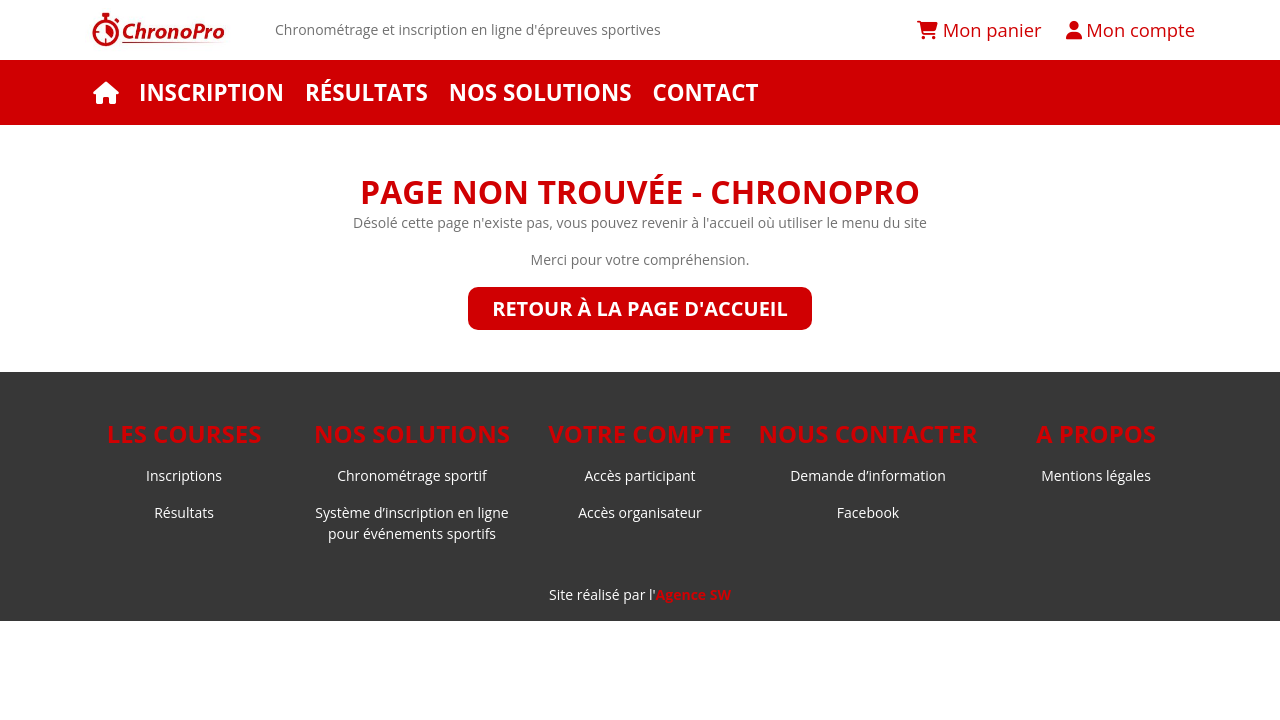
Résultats (366, 92)
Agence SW (693, 594)
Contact (705, 92)
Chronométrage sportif (412, 475)
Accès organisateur (640, 512)
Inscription (211, 92)
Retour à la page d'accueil (640, 308)
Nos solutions (540, 92)
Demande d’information (868, 475)
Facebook (868, 512)
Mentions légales (1096, 475)
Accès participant (639, 475)
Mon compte (1130, 29)
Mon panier (979, 29)
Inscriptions (184, 475)
